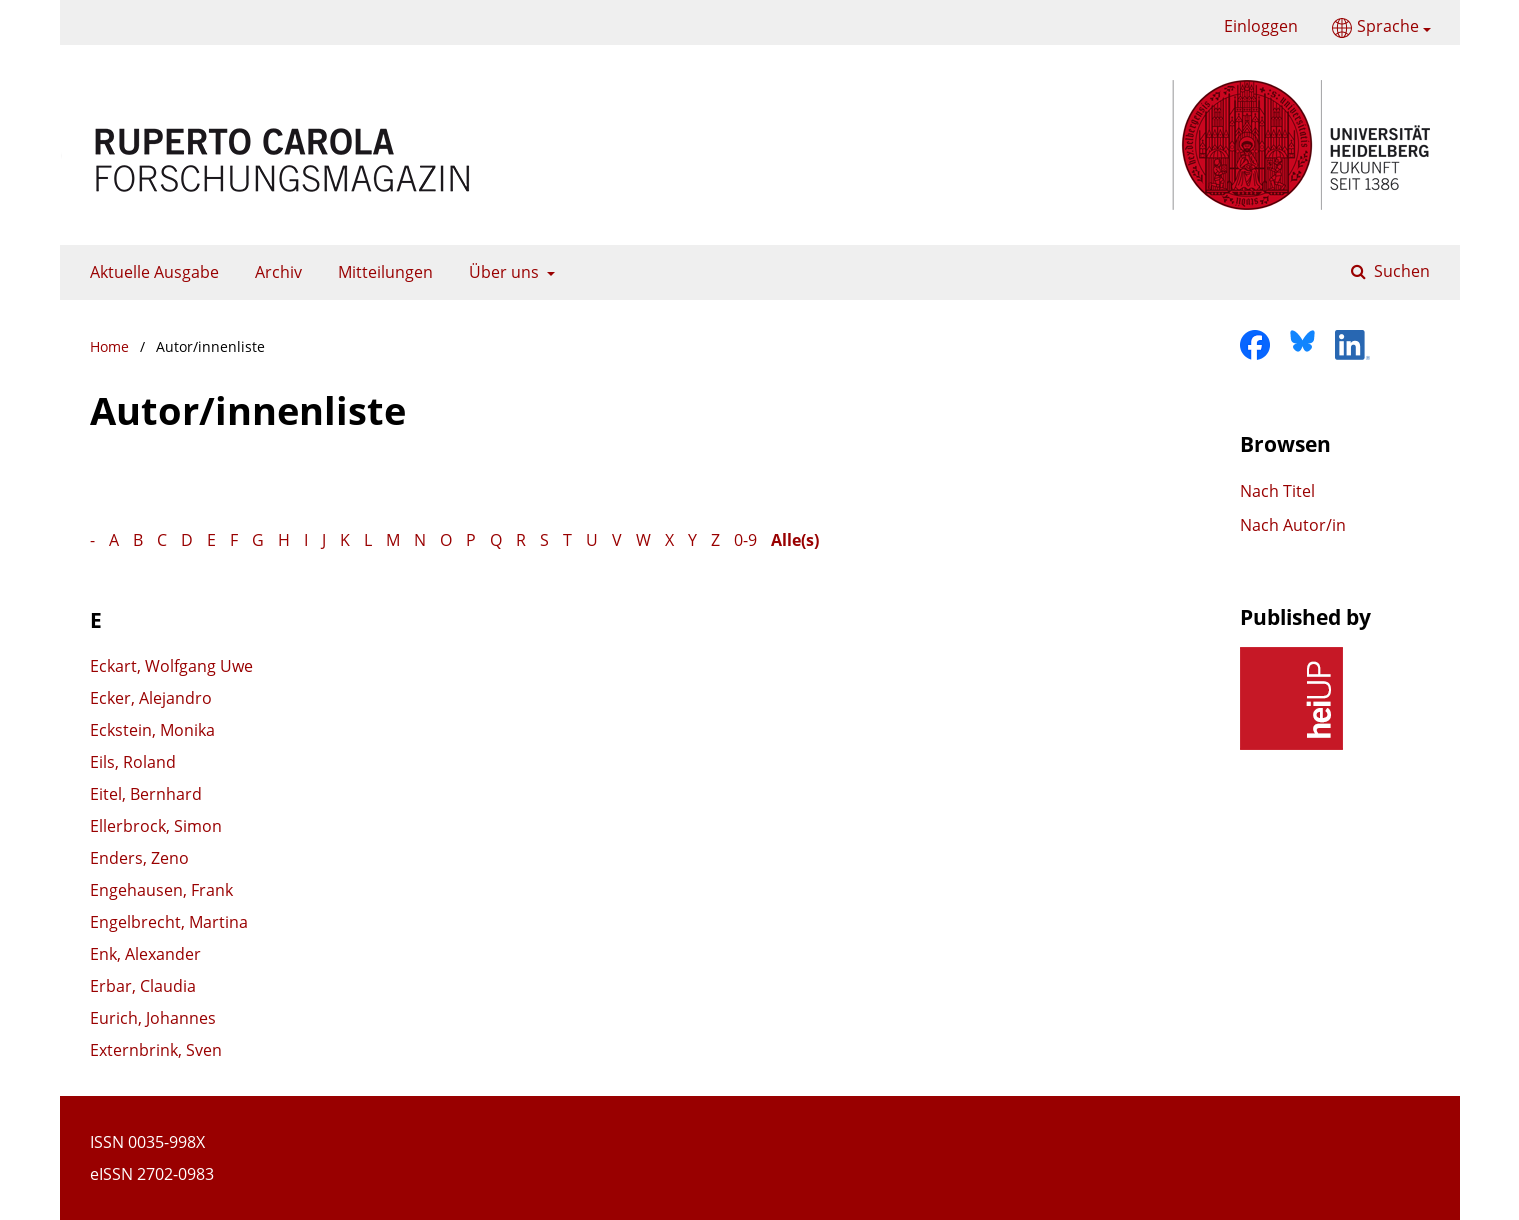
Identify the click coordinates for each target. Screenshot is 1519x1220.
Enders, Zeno (139, 858)
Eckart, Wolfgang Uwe (171, 666)
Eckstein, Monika (152, 730)
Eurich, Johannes (153, 1018)
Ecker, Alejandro (151, 698)
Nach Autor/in (1293, 525)
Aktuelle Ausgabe (150, 272)
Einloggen (1253, 26)
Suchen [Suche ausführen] (1400, 271)
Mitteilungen (381, 272)
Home (109, 346)
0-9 (745, 540)
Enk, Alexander (145, 954)
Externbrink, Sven (156, 1050)
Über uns (502, 272)
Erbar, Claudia (143, 986)
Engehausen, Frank (161, 890)
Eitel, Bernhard (146, 794)
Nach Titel (1277, 491)
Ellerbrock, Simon (156, 826)
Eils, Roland (133, 762)
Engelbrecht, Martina (169, 922)
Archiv (274, 272)
